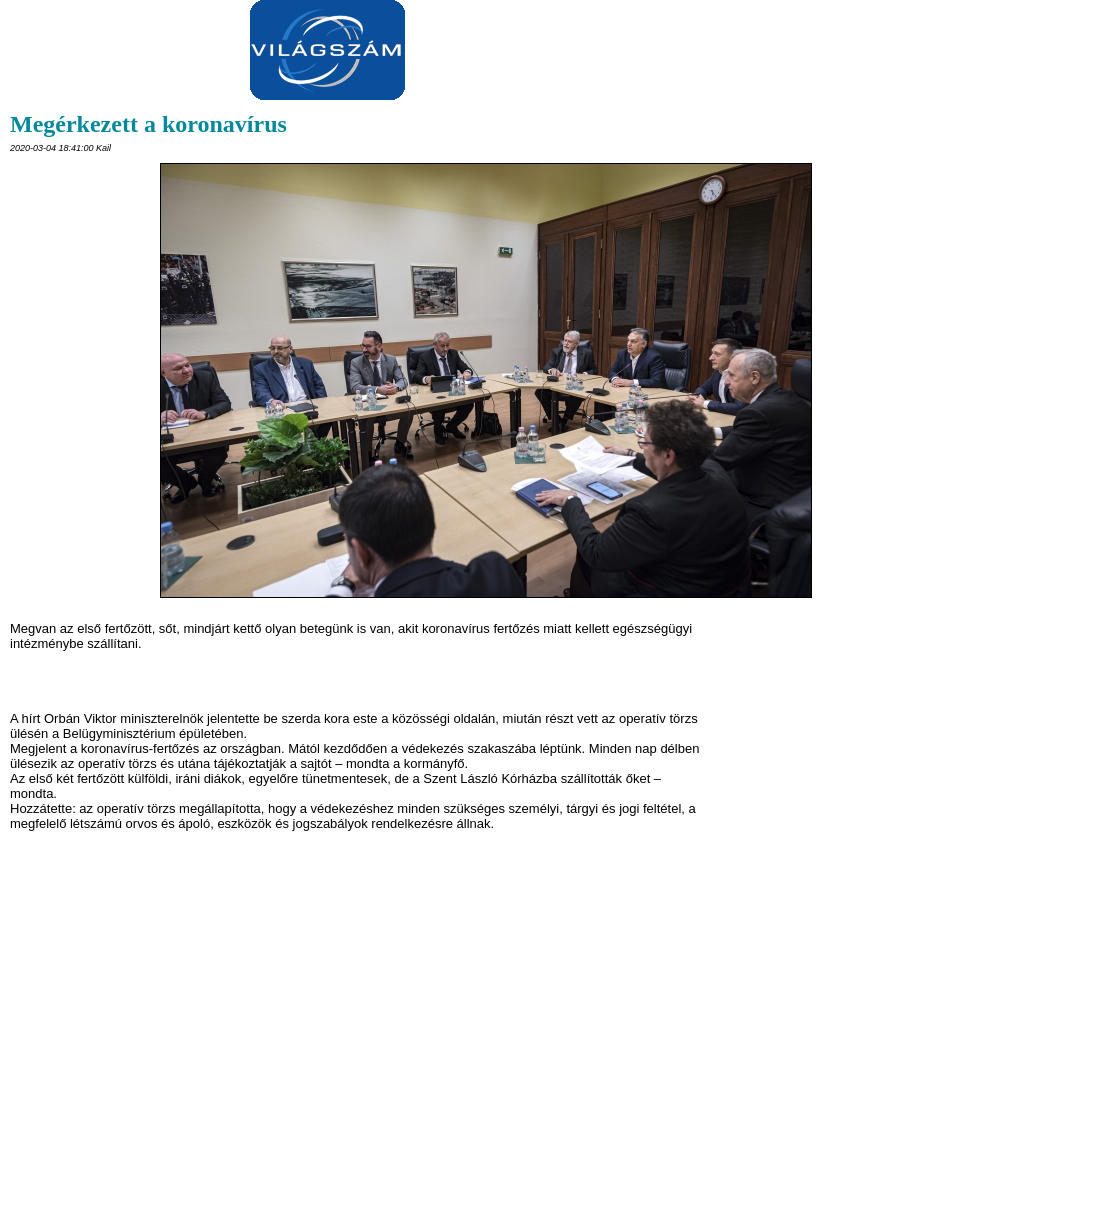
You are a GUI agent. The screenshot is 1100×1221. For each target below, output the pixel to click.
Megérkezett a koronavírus (148, 124)
